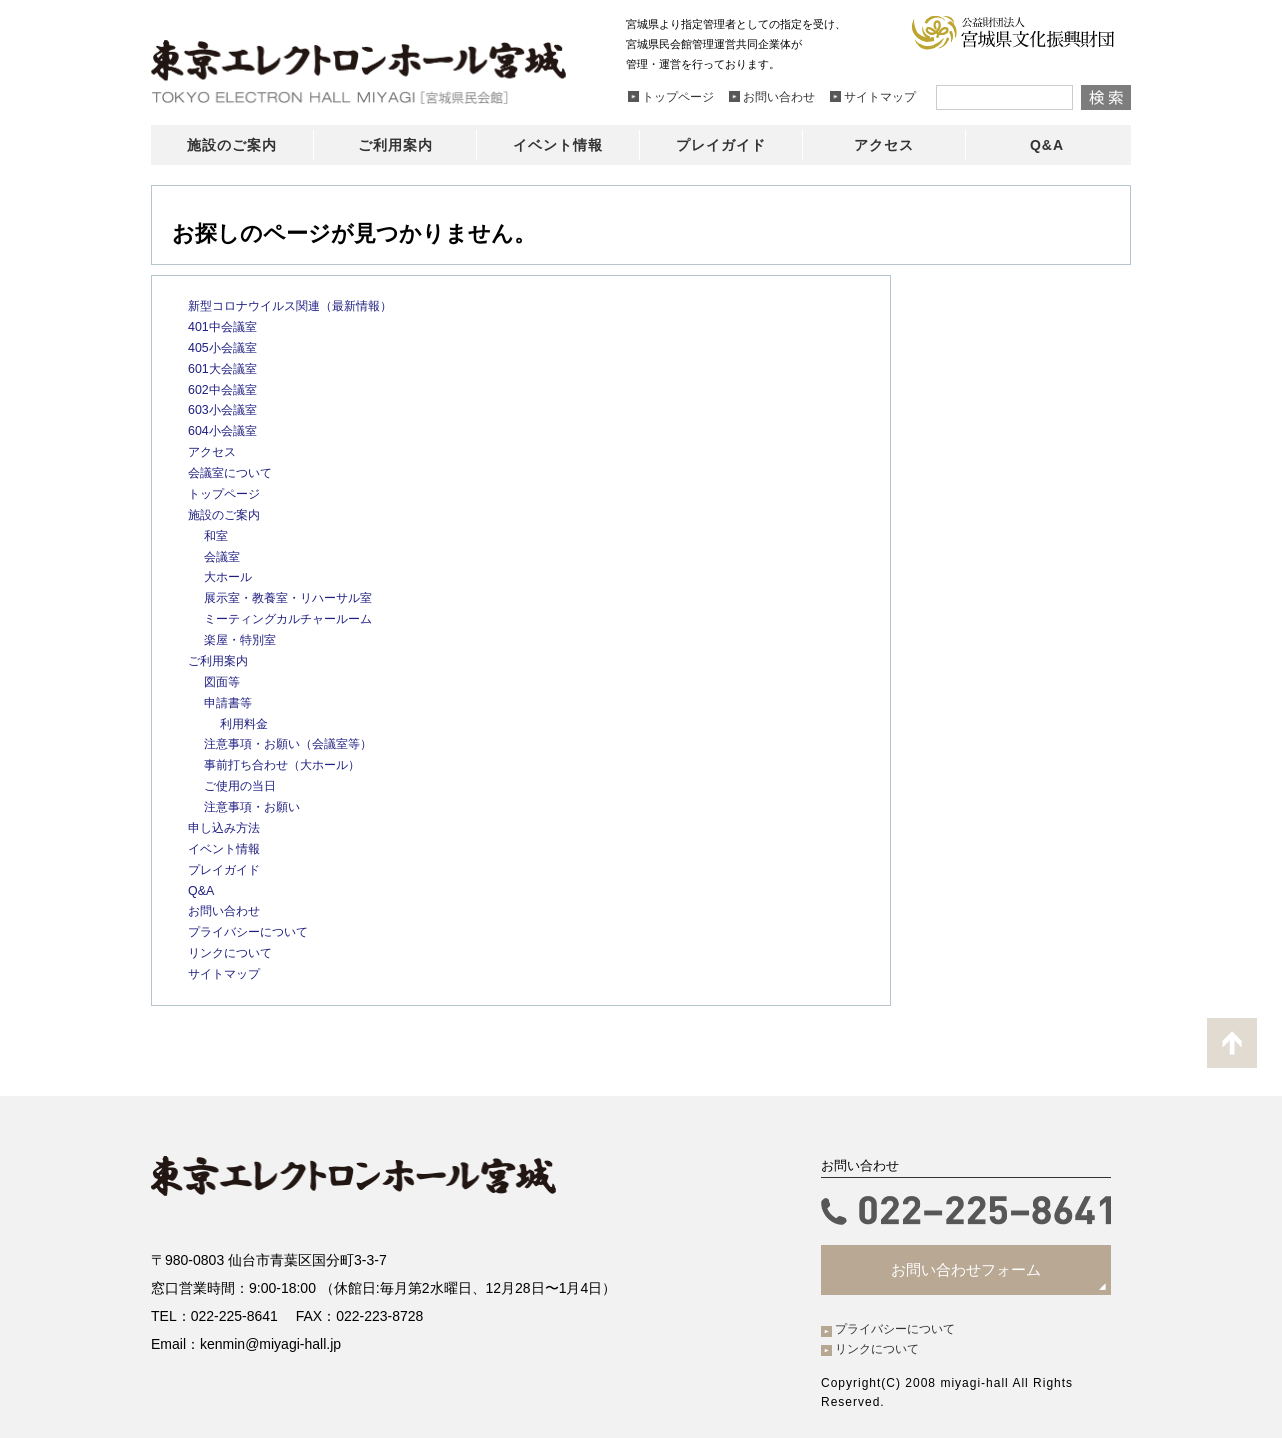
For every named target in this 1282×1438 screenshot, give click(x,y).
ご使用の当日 (243, 783)
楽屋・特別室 (243, 638)
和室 (217, 534)
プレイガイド (227, 867)
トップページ (227, 492)
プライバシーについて (253, 929)
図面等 (223, 679)
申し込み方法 (227, 825)
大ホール (230, 575)
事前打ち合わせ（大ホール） (288, 763)
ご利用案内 (220, 659)
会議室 (223, 555)
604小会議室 (225, 430)
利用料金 (246, 721)
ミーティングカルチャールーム (295, 617)
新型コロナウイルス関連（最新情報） (298, 305)
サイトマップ (227, 971)
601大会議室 (225, 367)
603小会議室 (225, 409)
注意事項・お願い (256, 804)
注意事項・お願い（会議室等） (295, 742)
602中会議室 (225, 388)
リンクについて (233, 950)
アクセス (214, 451)
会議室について (233, 471)
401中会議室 (225, 326)
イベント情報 (227, 846)
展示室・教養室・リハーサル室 (295, 596)
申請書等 (230, 700)
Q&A (201, 887)
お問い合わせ (227, 908)
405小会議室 (225, 347)
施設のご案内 (227, 513)
